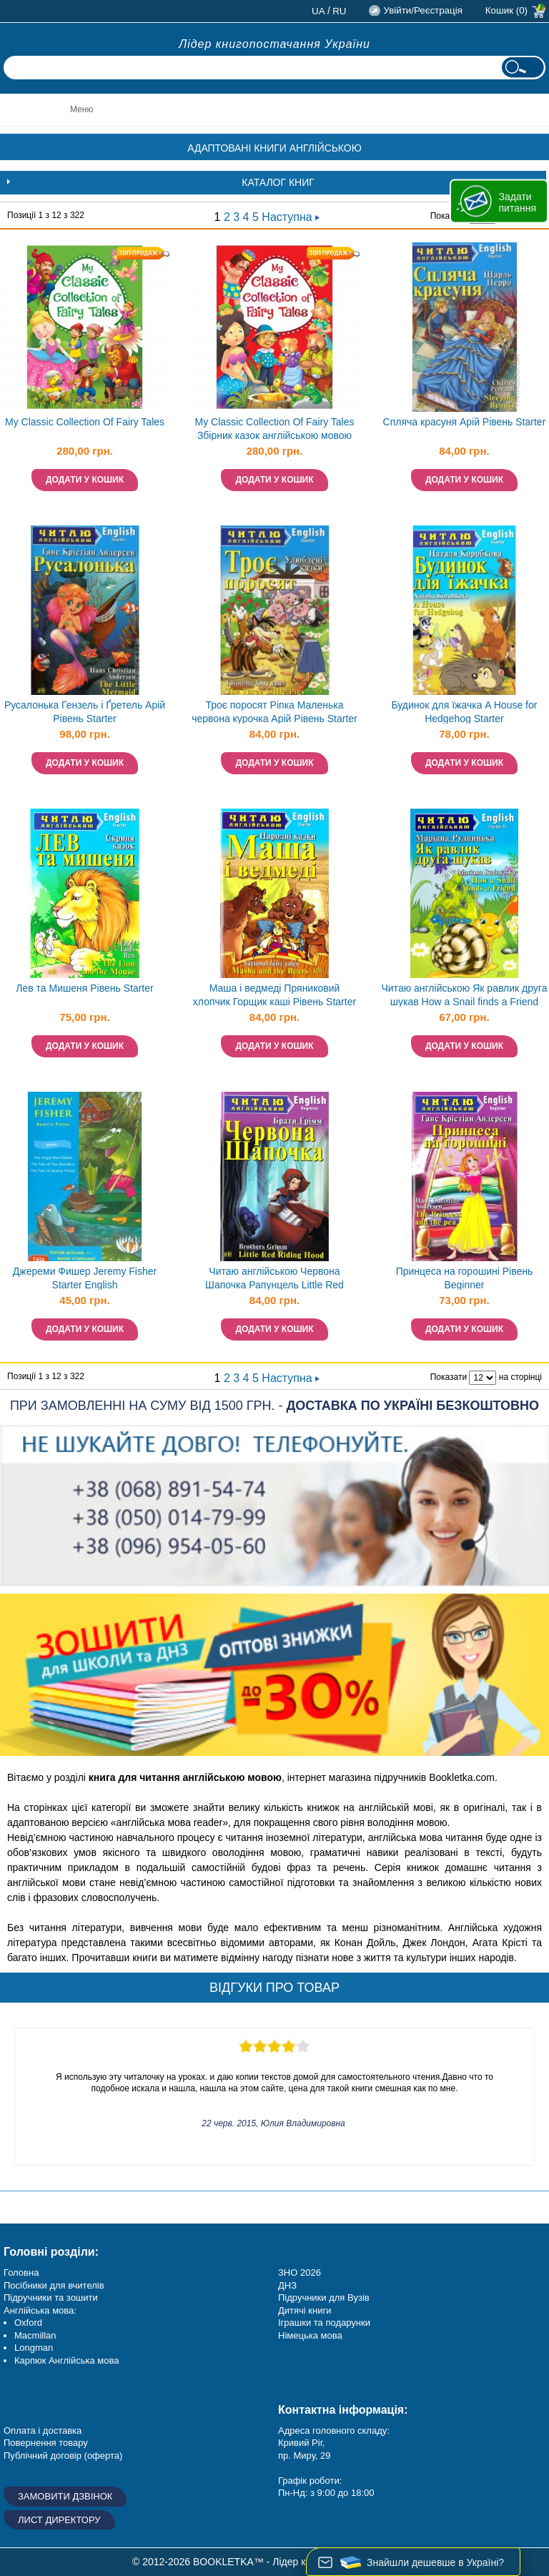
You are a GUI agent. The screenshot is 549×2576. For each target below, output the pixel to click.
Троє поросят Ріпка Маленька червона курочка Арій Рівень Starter (274, 711)
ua (318, 11)
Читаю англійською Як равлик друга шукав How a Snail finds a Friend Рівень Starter (464, 996)
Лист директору (59, 2520)
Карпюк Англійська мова (66, 2360)
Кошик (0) (506, 10)
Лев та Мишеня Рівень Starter (84, 988)
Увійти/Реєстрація (422, 10)
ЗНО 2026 (299, 2272)
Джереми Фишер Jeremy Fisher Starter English (85, 1278)
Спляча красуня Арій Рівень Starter (464, 422)
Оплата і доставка (42, 2430)
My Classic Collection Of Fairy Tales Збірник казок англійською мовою (274, 428)
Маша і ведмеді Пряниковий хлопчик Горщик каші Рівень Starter (274, 994)
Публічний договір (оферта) (63, 2455)
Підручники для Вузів (324, 2297)
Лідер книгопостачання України (274, 44)
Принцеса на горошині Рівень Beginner (464, 1278)
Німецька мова (310, 2335)
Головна (21, 2272)
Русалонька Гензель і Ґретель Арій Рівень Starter (84, 711)
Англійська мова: (40, 2310)
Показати (448, 1377)
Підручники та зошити (51, 2297)
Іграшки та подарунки (324, 2322)
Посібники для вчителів (54, 2285)
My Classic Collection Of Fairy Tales (84, 422)
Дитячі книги (304, 2310)
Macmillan (35, 2335)
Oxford (28, 2322)
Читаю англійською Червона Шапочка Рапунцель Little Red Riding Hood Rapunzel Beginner (274, 1279)
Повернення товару (46, 2442)
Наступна (291, 217)
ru (339, 11)
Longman (33, 2347)
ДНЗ (287, 2285)
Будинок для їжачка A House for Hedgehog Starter (464, 711)
